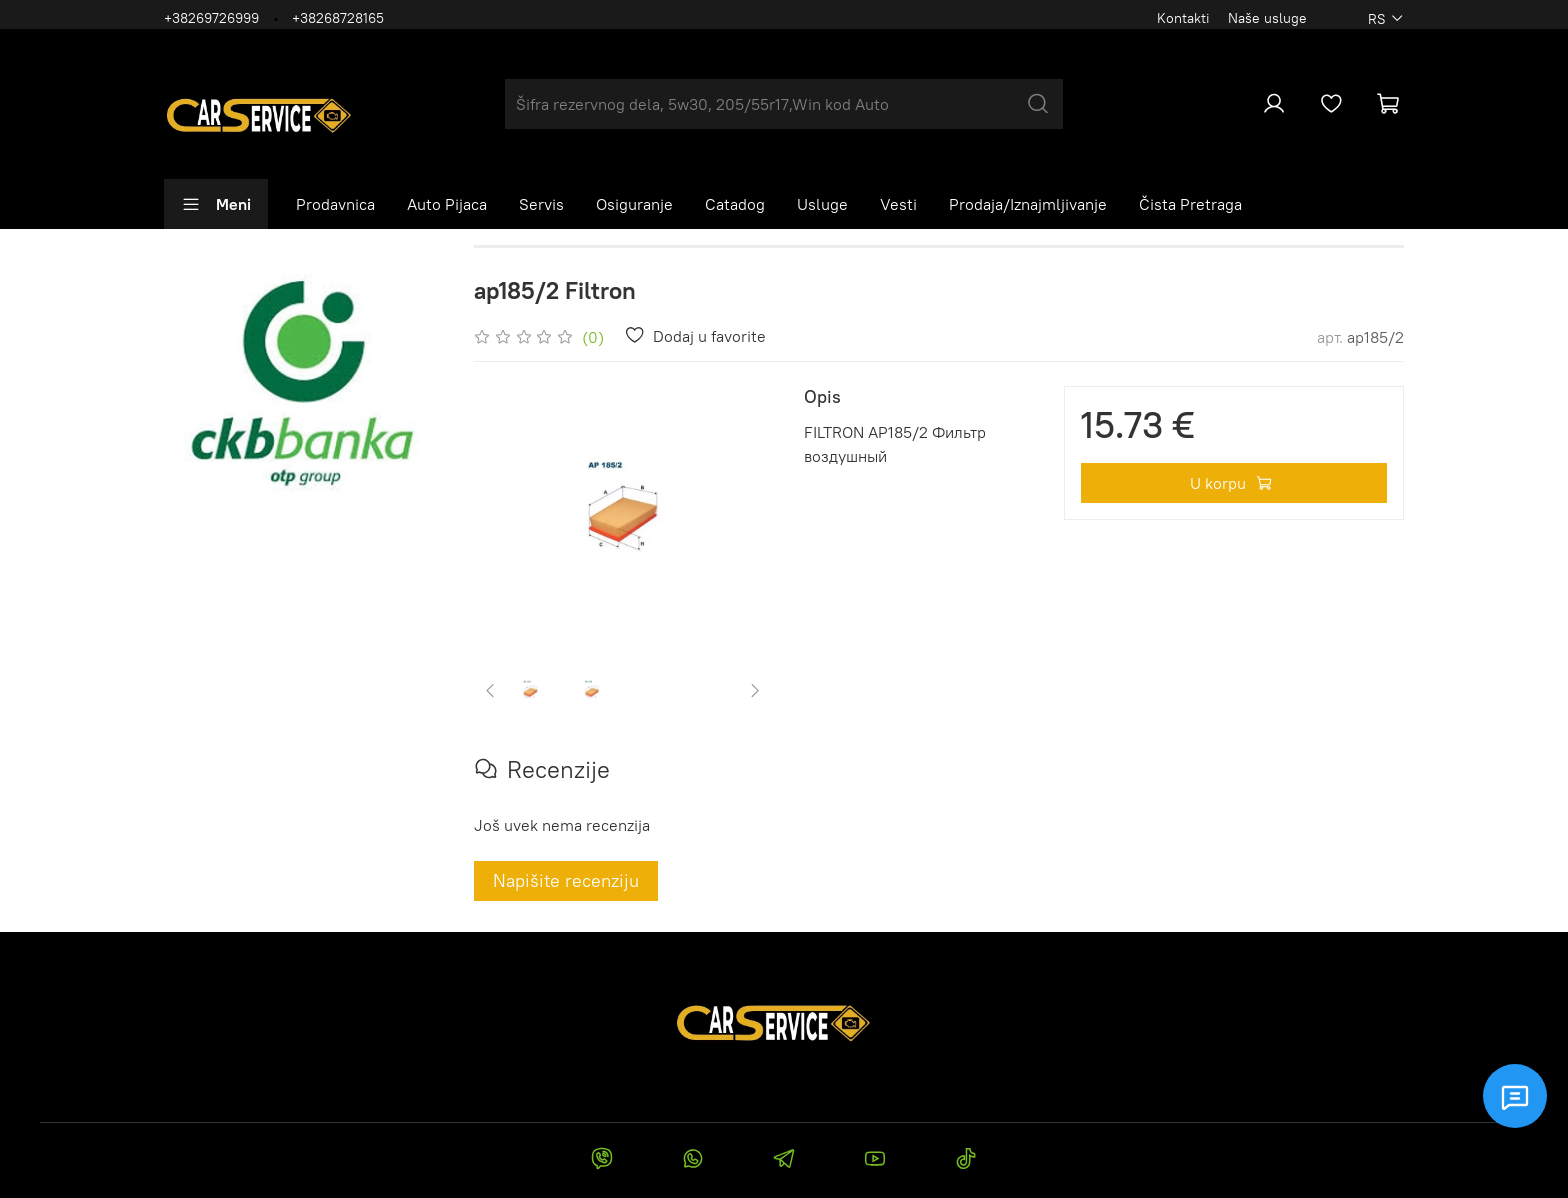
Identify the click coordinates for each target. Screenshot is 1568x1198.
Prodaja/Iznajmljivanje (1028, 204)
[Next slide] (755, 690)
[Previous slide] (491, 690)
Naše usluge (1267, 18)
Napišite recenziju (566, 880)
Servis (541, 204)
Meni (216, 204)
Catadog (735, 204)
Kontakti (1183, 18)
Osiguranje (634, 204)
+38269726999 (211, 18)
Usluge (822, 204)
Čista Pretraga (1190, 204)
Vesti (898, 204)
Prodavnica (335, 204)
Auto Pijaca (447, 204)
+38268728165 (338, 18)
